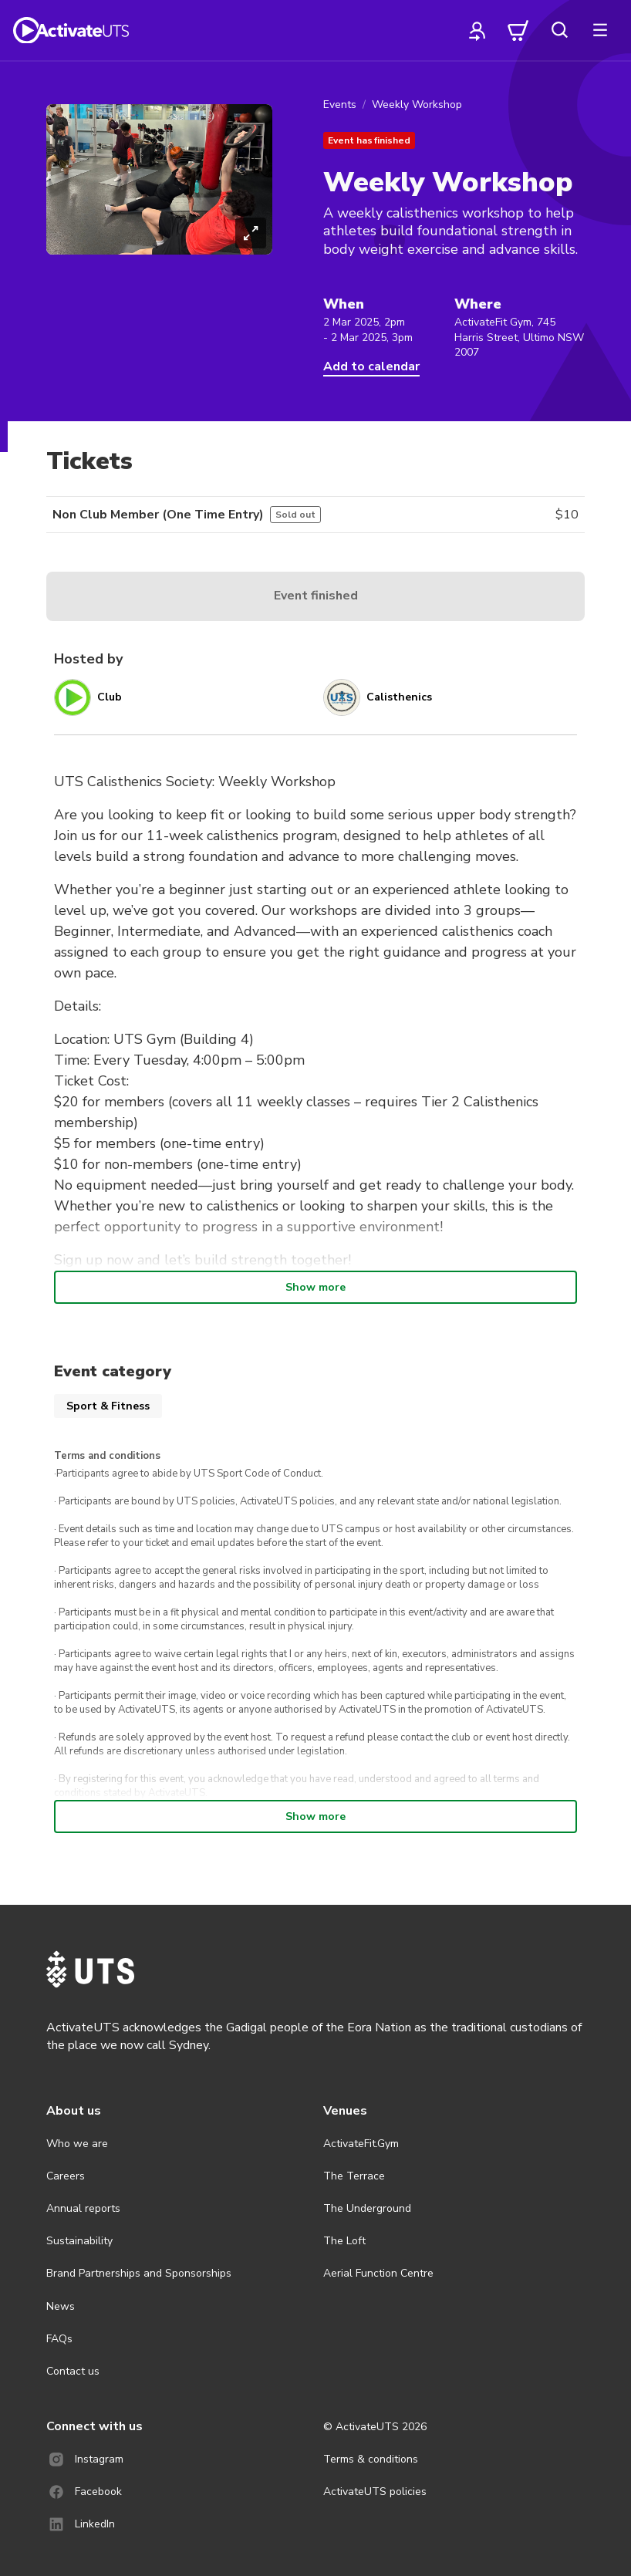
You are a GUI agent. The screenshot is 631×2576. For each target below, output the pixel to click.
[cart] (518, 30)
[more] (600, 30)
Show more (315, 1287)
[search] (559, 30)
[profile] (477, 30)
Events (339, 104)
